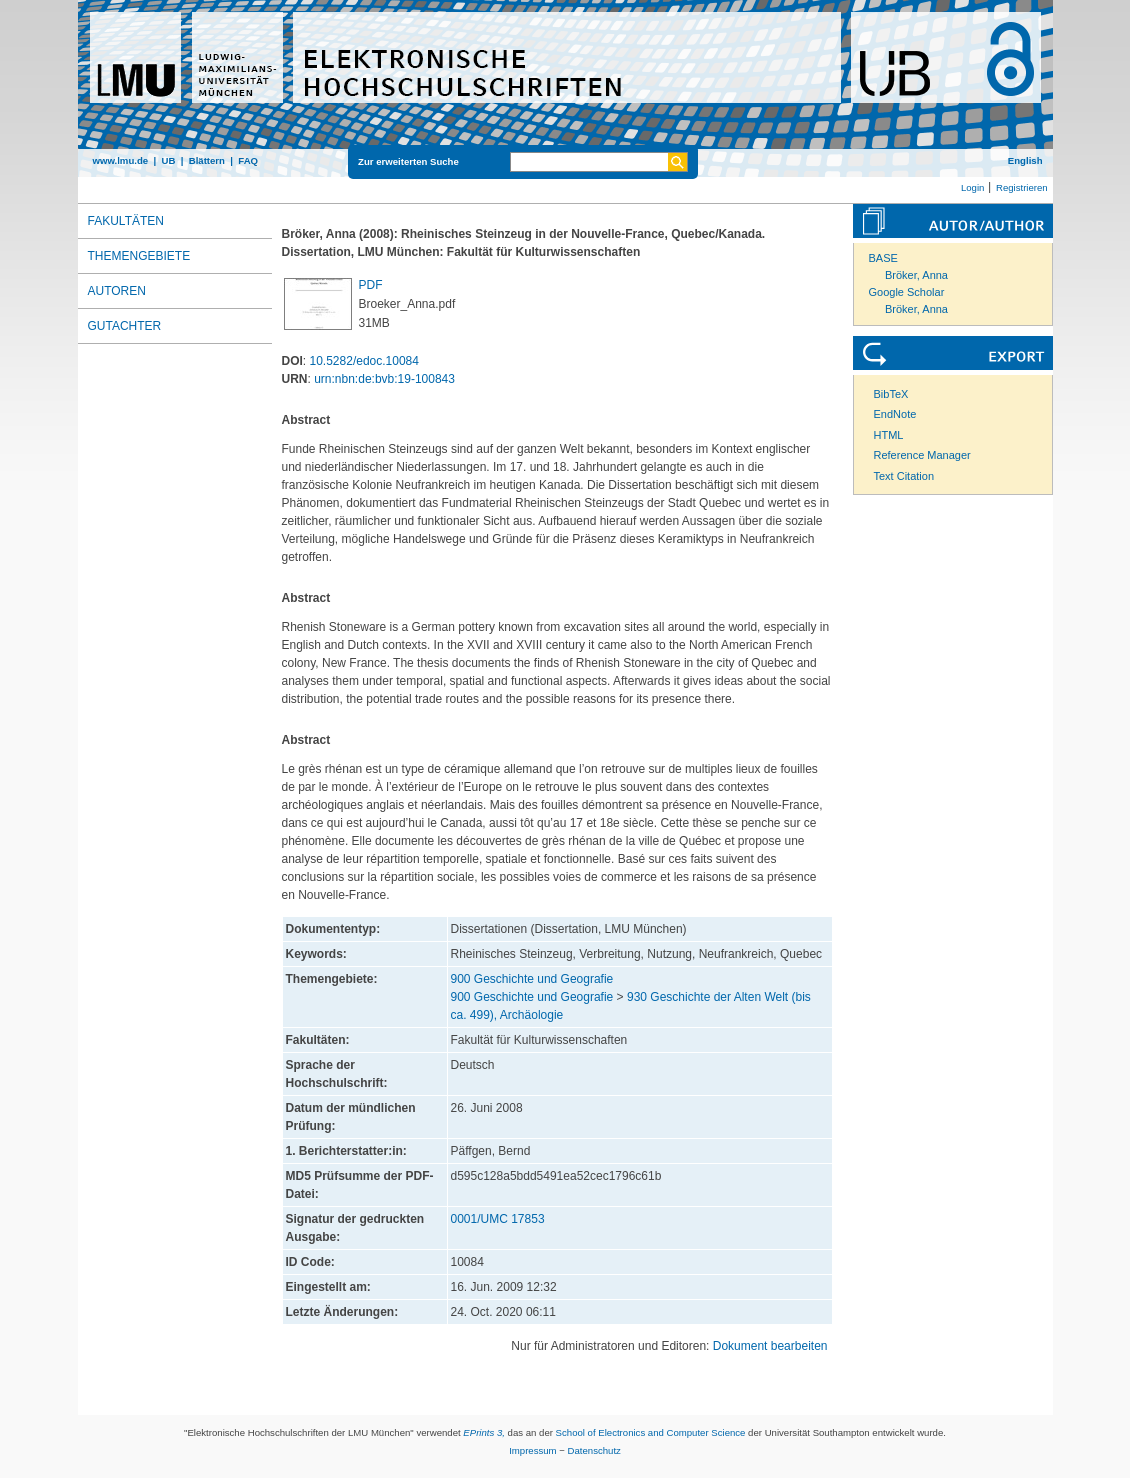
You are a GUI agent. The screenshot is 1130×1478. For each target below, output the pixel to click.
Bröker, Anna (916, 275)
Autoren (117, 291)
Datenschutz (594, 1450)
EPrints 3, (484, 1432)
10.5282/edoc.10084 (364, 361)
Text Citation (904, 476)
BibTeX (891, 394)
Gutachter (125, 326)
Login (972, 187)
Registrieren (1022, 187)
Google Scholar (907, 292)
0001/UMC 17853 (498, 1219)
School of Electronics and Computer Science (651, 1432)
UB (168, 160)
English (1025, 160)
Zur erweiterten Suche (408, 161)
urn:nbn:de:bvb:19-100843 (384, 379)
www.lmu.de (121, 160)
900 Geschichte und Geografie (532, 979)
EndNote (895, 414)
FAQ (248, 160)
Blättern (207, 160)
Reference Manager (922, 455)
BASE (883, 258)
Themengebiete (139, 256)
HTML (889, 435)
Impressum (532, 1450)
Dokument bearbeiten (770, 1346)
